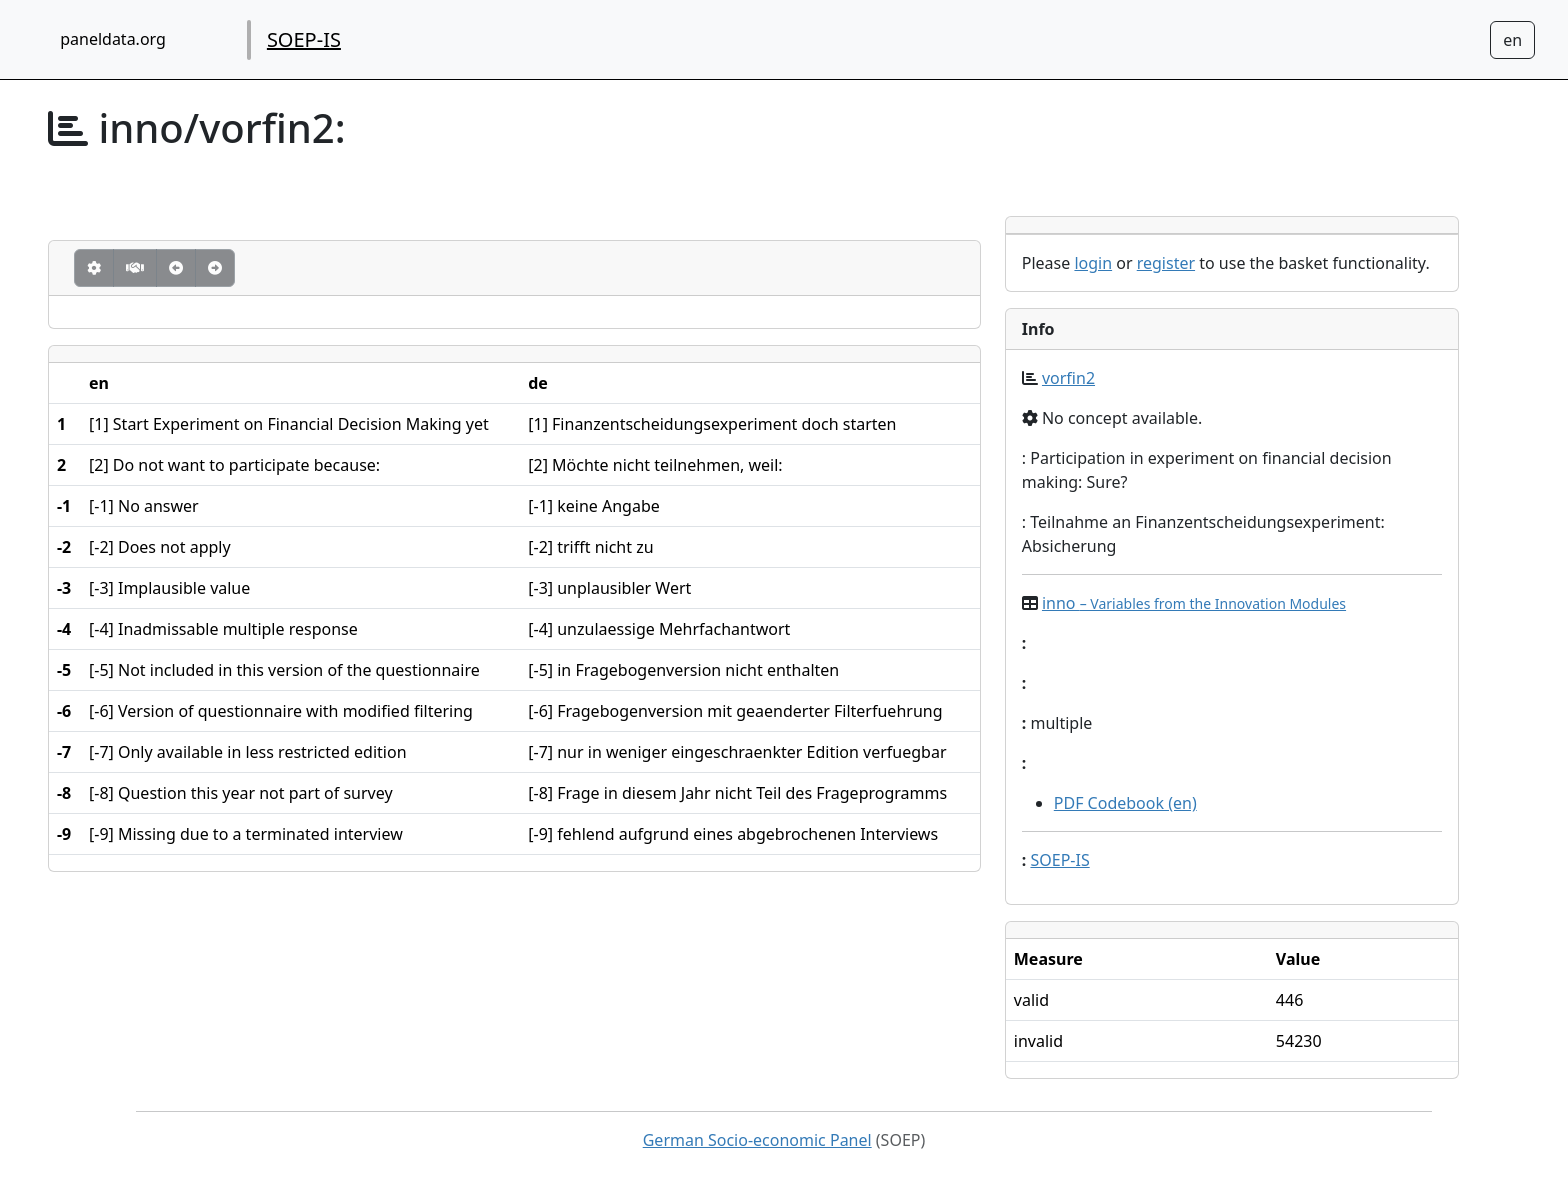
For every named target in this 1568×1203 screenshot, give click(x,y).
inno (1194, 603)
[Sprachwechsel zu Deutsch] (1512, 40)
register (1166, 263)
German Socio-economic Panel (757, 1140)
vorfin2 (1068, 378)
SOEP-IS (304, 39)
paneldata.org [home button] (113, 39)
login (1093, 263)
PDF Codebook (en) (1125, 803)
